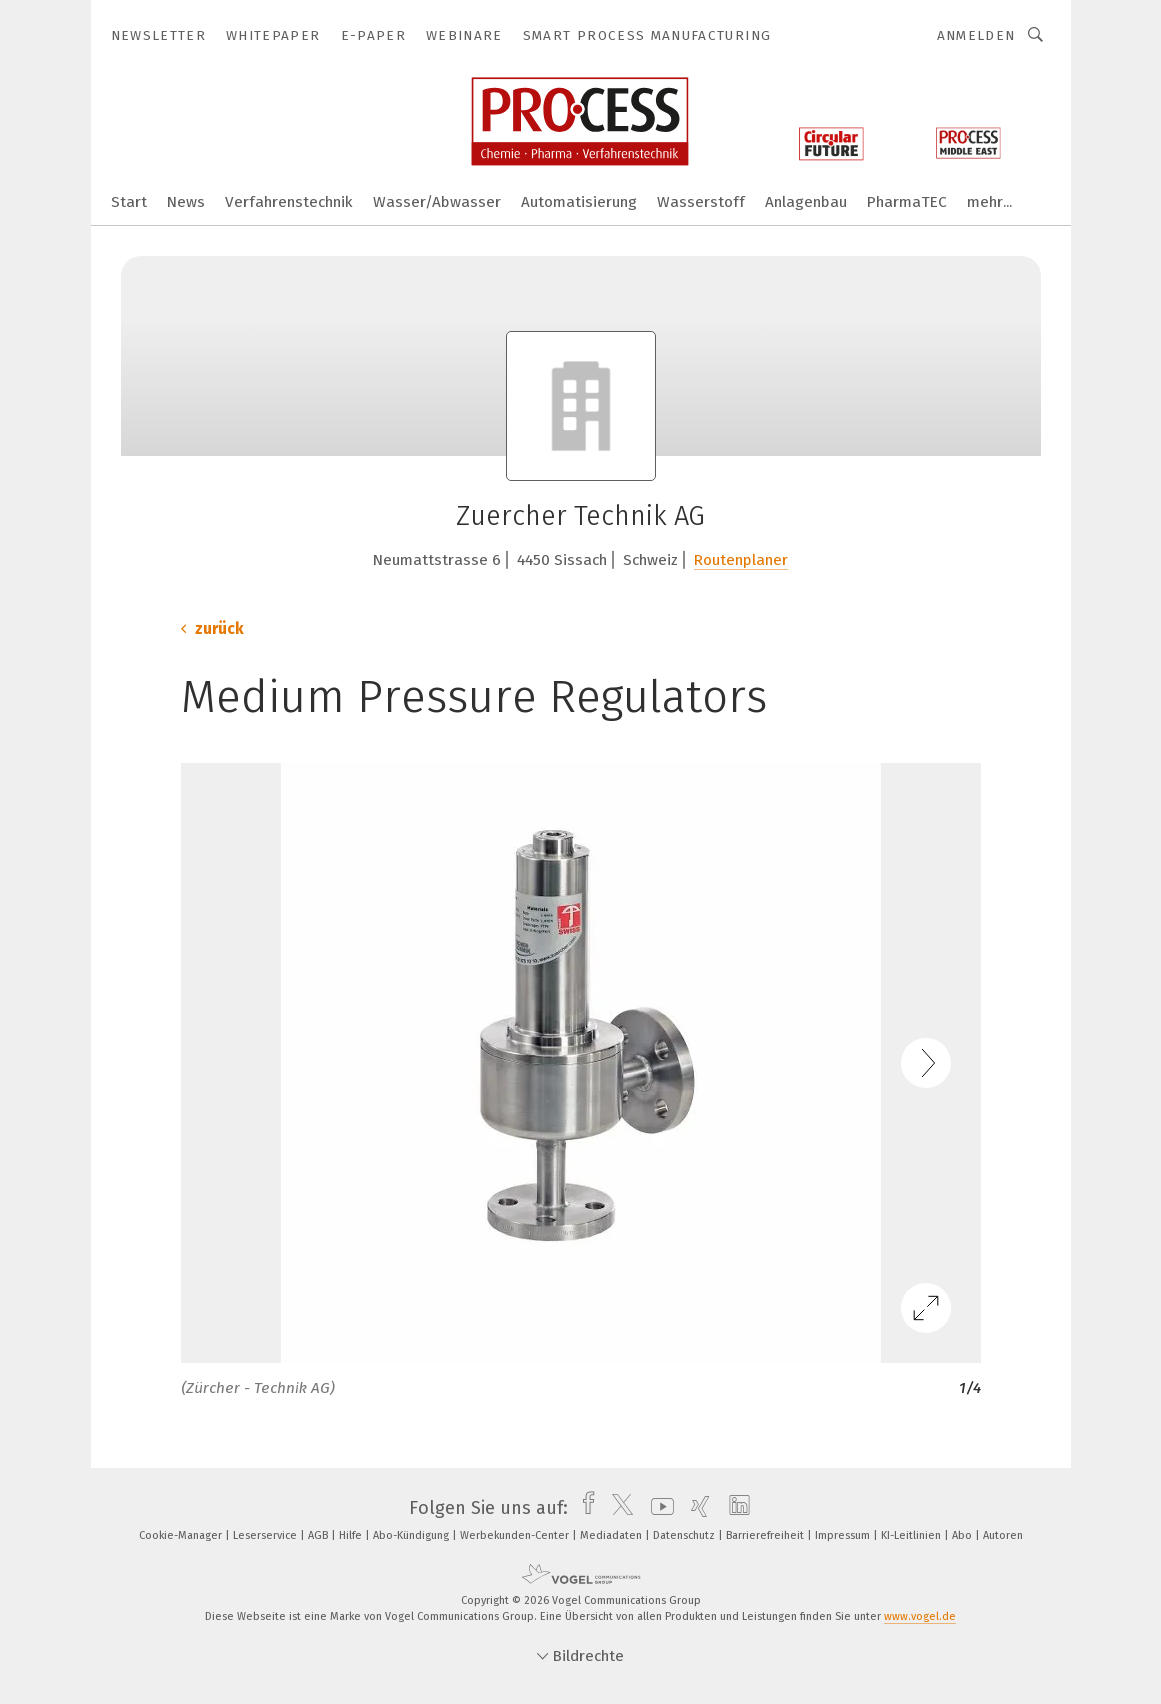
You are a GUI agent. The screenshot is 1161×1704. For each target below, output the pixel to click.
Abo (963, 1535)
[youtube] (657, 1508)
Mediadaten (612, 1535)
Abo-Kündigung (412, 1535)
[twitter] (617, 1508)
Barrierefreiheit (766, 1535)
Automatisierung (579, 202)
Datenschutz (685, 1535)
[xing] (695, 1508)
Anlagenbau (806, 202)
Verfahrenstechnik (289, 202)
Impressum (844, 1535)
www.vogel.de (920, 1616)
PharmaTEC (907, 202)
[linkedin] (734, 1508)
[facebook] (583, 1508)
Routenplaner (741, 560)
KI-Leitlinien (912, 1535)
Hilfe (352, 1535)
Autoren (1003, 1535)
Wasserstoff (701, 202)
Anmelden (976, 35)
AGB (319, 1535)
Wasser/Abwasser (437, 202)
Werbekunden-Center (516, 1535)
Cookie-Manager (182, 1535)
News (186, 202)
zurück (212, 629)
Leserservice (266, 1535)
